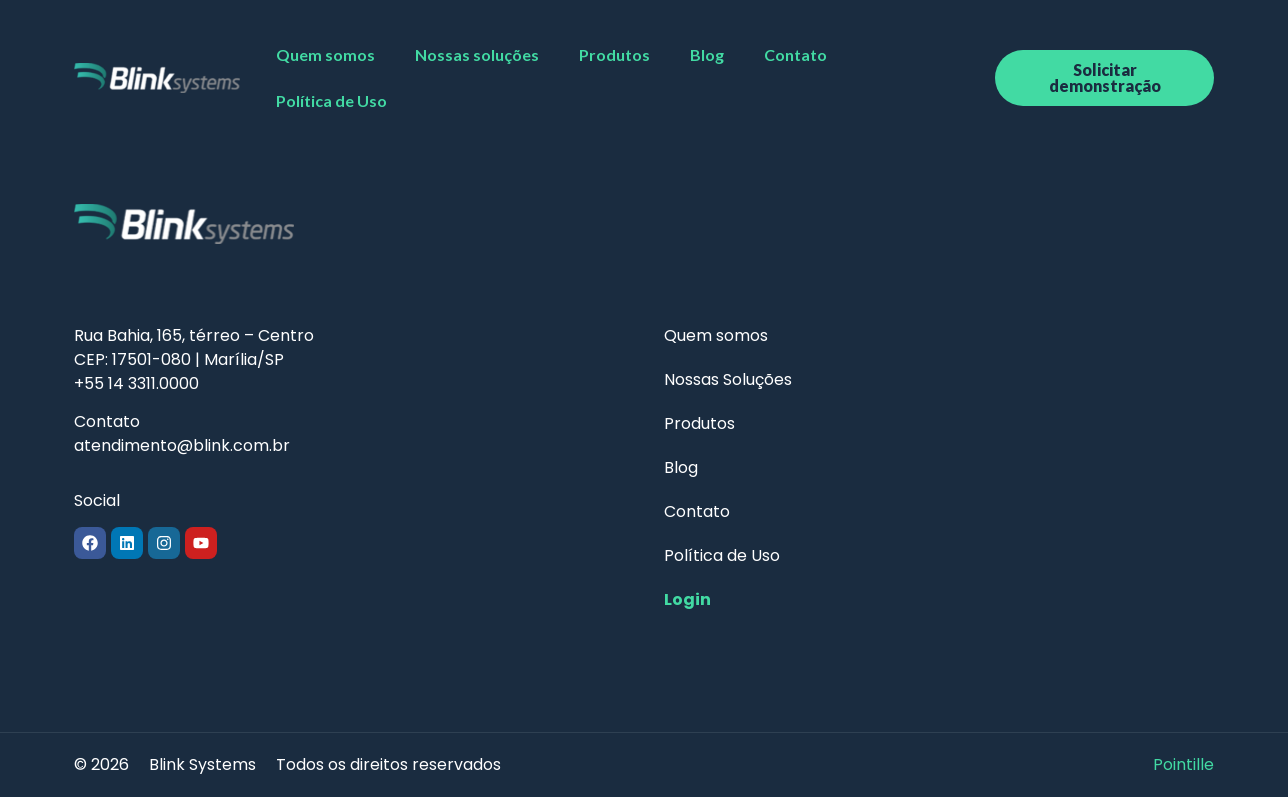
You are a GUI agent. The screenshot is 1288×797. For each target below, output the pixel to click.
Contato (795, 54)
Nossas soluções (477, 54)
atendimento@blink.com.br (182, 445)
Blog (707, 54)
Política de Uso (331, 100)
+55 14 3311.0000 (136, 383)
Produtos (614, 54)
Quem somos (325, 54)
